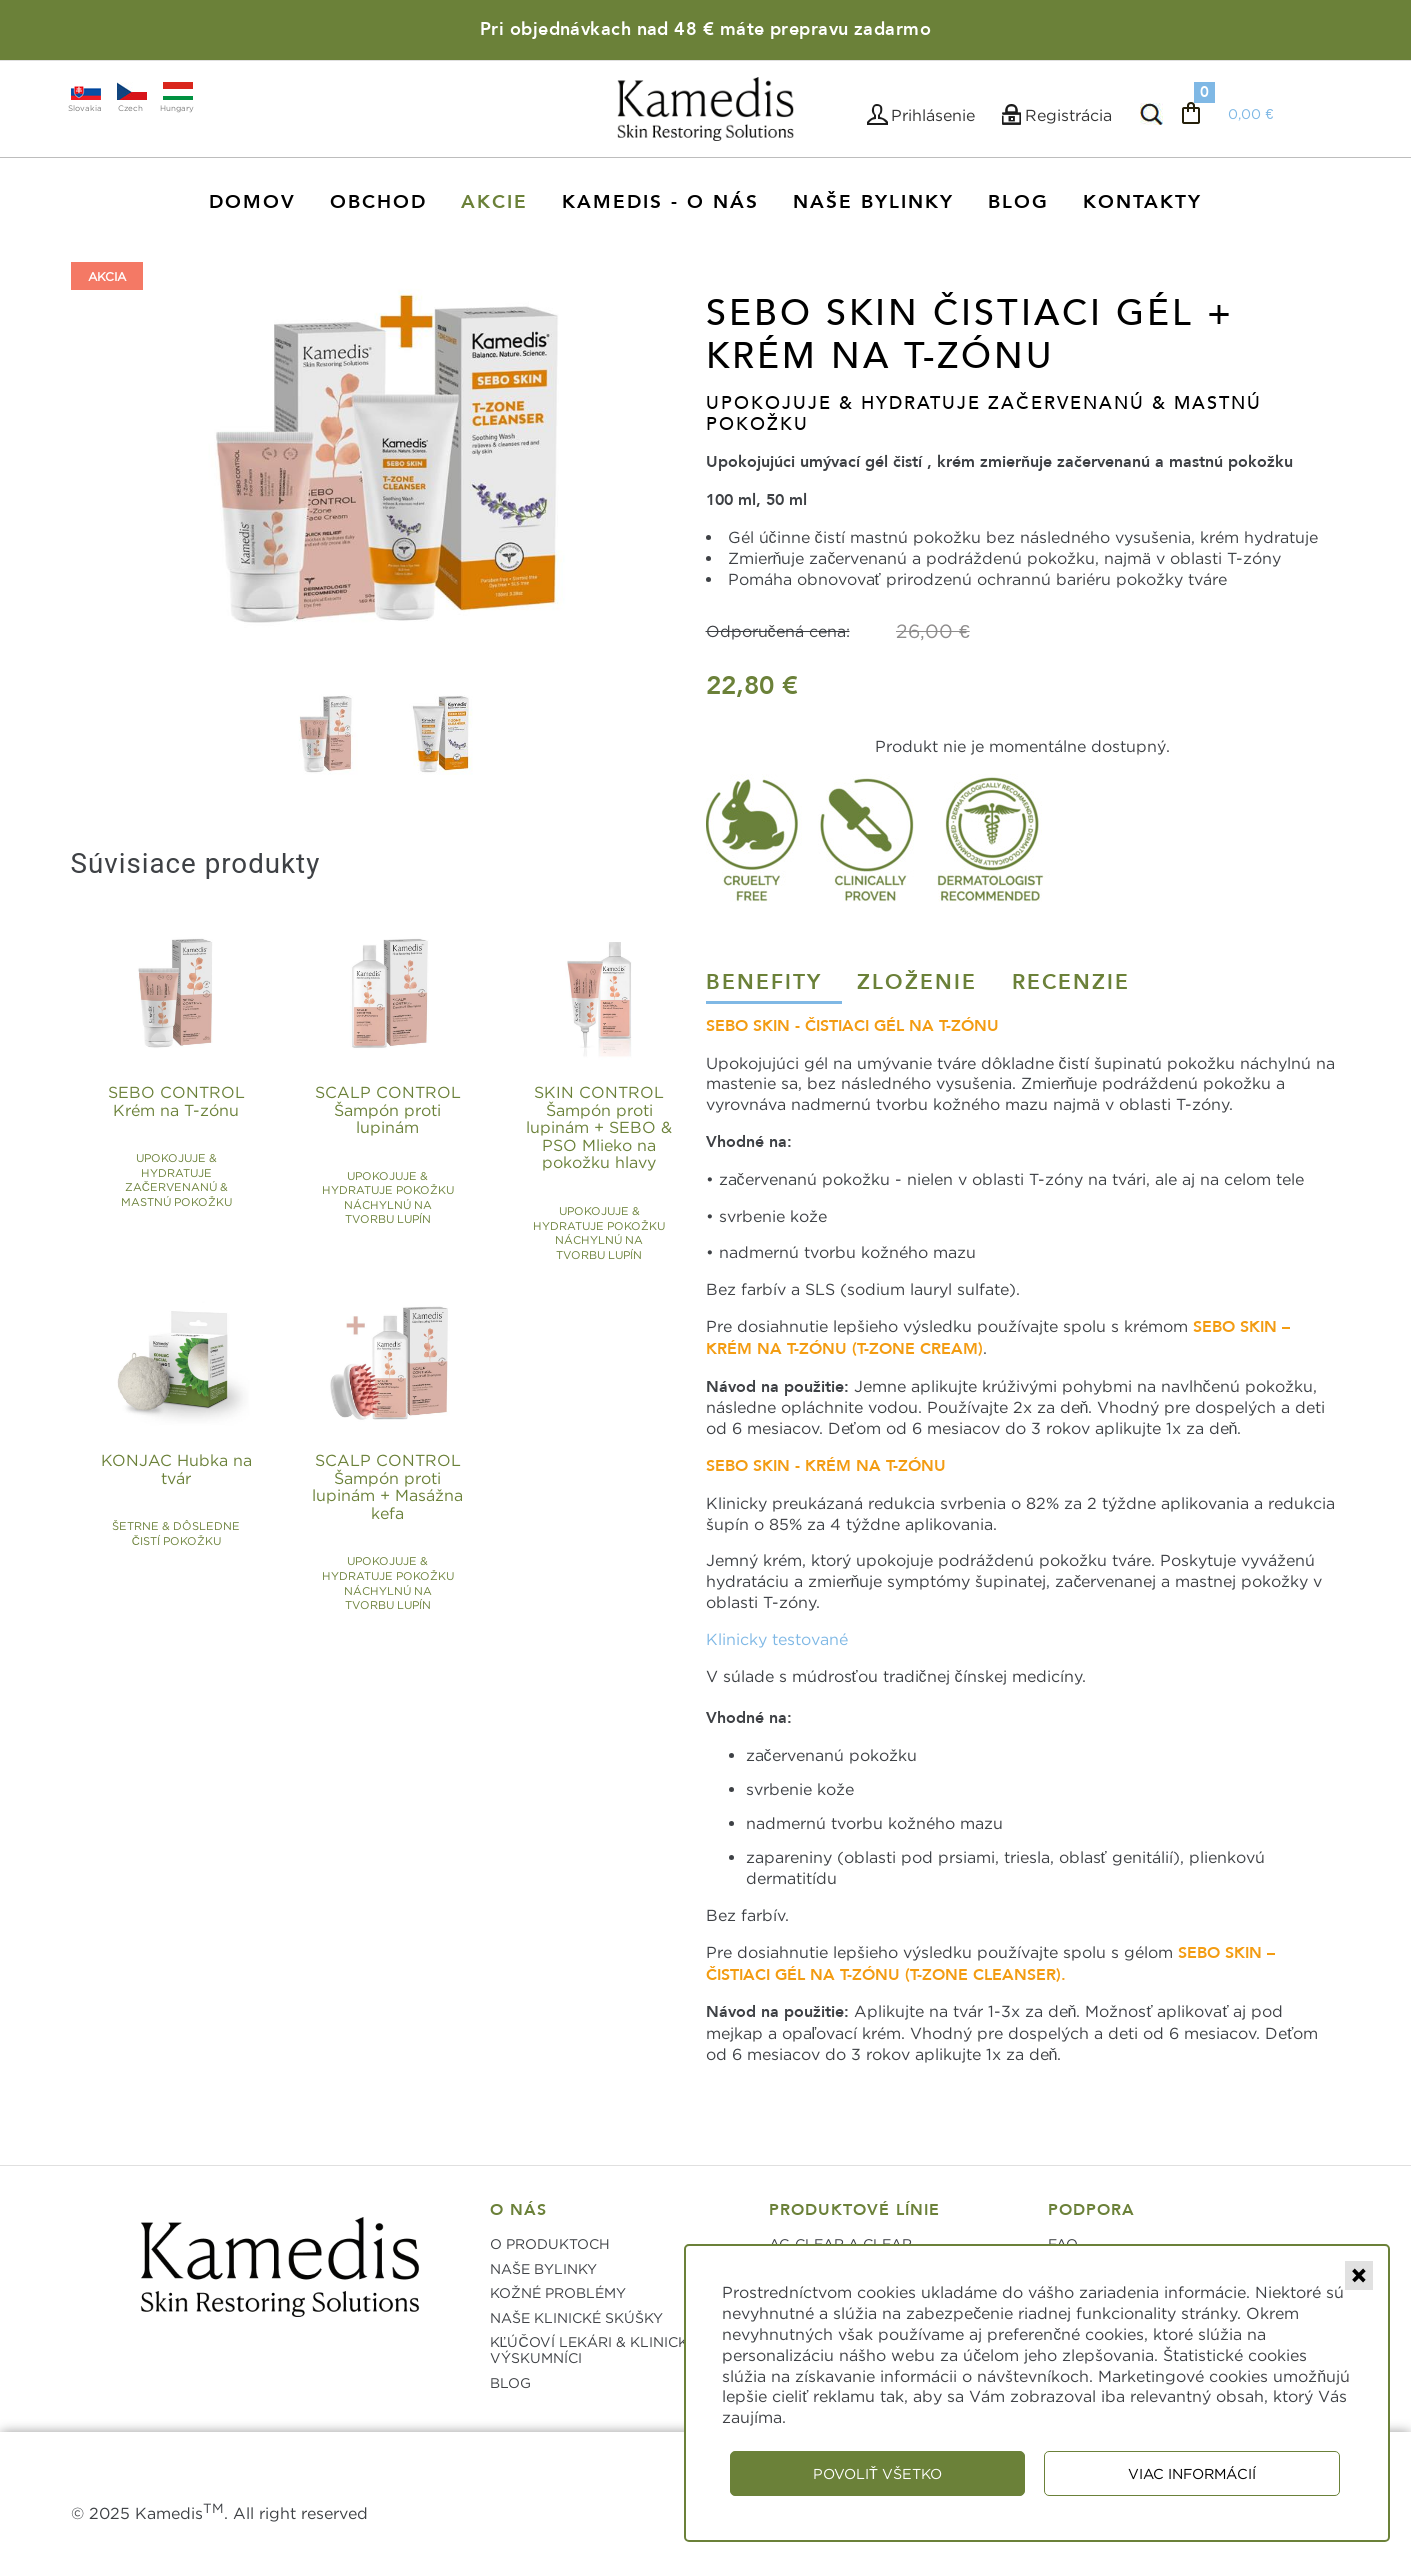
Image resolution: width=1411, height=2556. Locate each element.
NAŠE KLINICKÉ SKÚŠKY (576, 2317)
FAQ (1063, 2243)
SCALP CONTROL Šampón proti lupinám (407, 1123)
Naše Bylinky (873, 202)
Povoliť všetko (877, 2473)
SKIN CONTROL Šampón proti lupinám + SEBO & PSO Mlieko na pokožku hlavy (618, 1123)
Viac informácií (1192, 2473)
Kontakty (1142, 202)
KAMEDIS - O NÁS (660, 202)
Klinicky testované (777, 1639)
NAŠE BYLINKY (543, 2268)
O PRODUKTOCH (550, 2243)
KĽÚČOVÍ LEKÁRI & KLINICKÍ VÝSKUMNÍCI (591, 2349)
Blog (1018, 202)
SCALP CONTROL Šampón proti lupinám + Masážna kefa (407, 1491)
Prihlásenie (933, 115)
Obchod (378, 202)
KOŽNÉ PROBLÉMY (558, 2292)
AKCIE (494, 202)
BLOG (510, 2382)
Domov (252, 202)
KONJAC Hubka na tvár (196, 1491)
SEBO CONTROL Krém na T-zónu (196, 1123)
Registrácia (1068, 115)
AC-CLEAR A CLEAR (840, 2243)
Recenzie (1071, 982)
